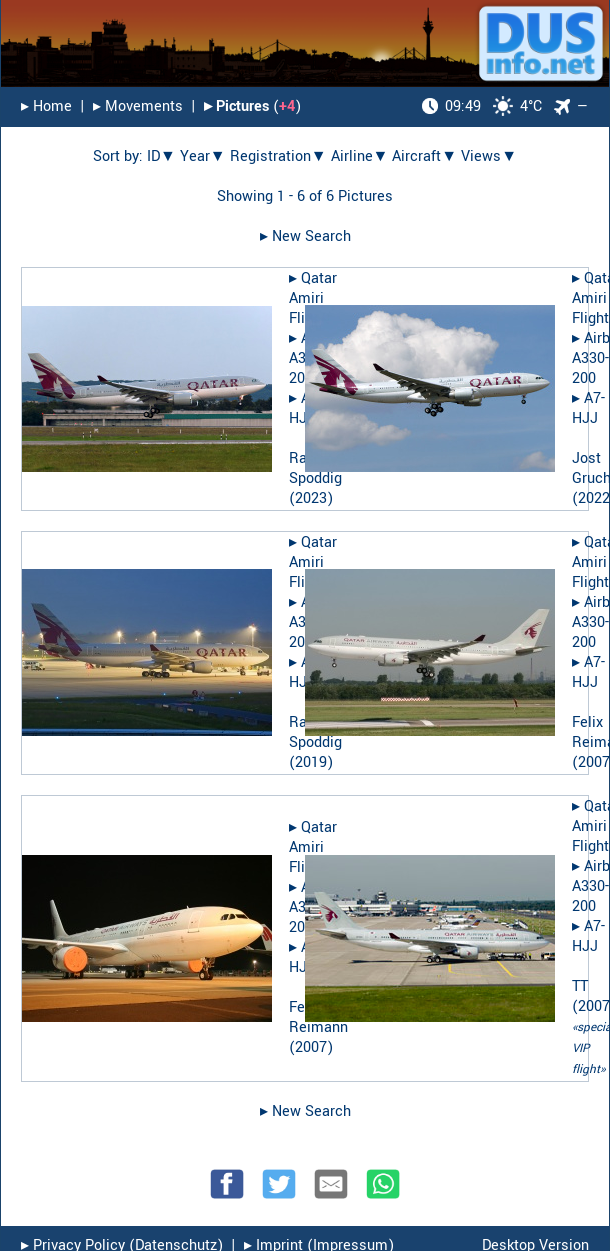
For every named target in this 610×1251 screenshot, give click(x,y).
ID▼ (161, 156)
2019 (311, 762)
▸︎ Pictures (236, 106)
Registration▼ (278, 156)
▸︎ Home (46, 106)
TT (580, 986)
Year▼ (203, 156)
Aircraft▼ (424, 156)
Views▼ (489, 156)
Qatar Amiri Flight (313, 298)
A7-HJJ (588, 408)
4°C (482, 106)
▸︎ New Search (305, 236)
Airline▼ (360, 156)
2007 (311, 1047)
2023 (311, 498)
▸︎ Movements (138, 106)
